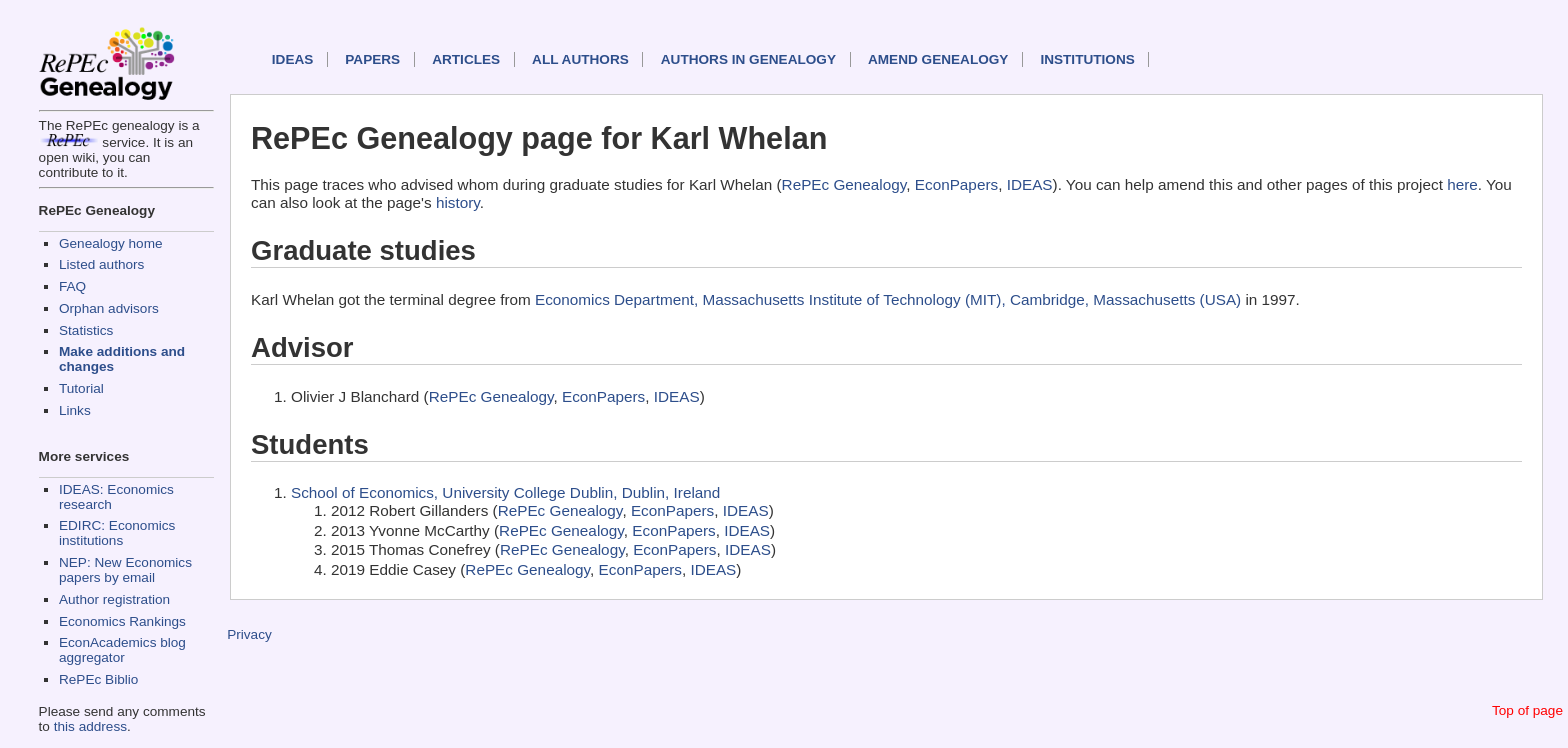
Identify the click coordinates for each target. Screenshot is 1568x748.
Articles (466, 59)
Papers (372, 59)
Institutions (1087, 59)
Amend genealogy (938, 59)
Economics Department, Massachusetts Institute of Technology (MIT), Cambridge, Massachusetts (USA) (888, 299)
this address (90, 726)
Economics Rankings (122, 621)
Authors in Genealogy (748, 59)
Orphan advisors (109, 308)
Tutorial (81, 388)
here (1462, 184)
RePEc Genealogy (844, 184)
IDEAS (293, 59)
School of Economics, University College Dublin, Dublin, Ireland (505, 492)
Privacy (249, 634)
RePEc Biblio (98, 679)
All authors (580, 59)
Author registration (114, 599)
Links (75, 410)
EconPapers (956, 184)
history (458, 202)
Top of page (1527, 710)
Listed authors (101, 264)
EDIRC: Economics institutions (117, 533)
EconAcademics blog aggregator (122, 650)
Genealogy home (111, 243)
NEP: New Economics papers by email (125, 570)
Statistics (86, 330)
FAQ (72, 286)
